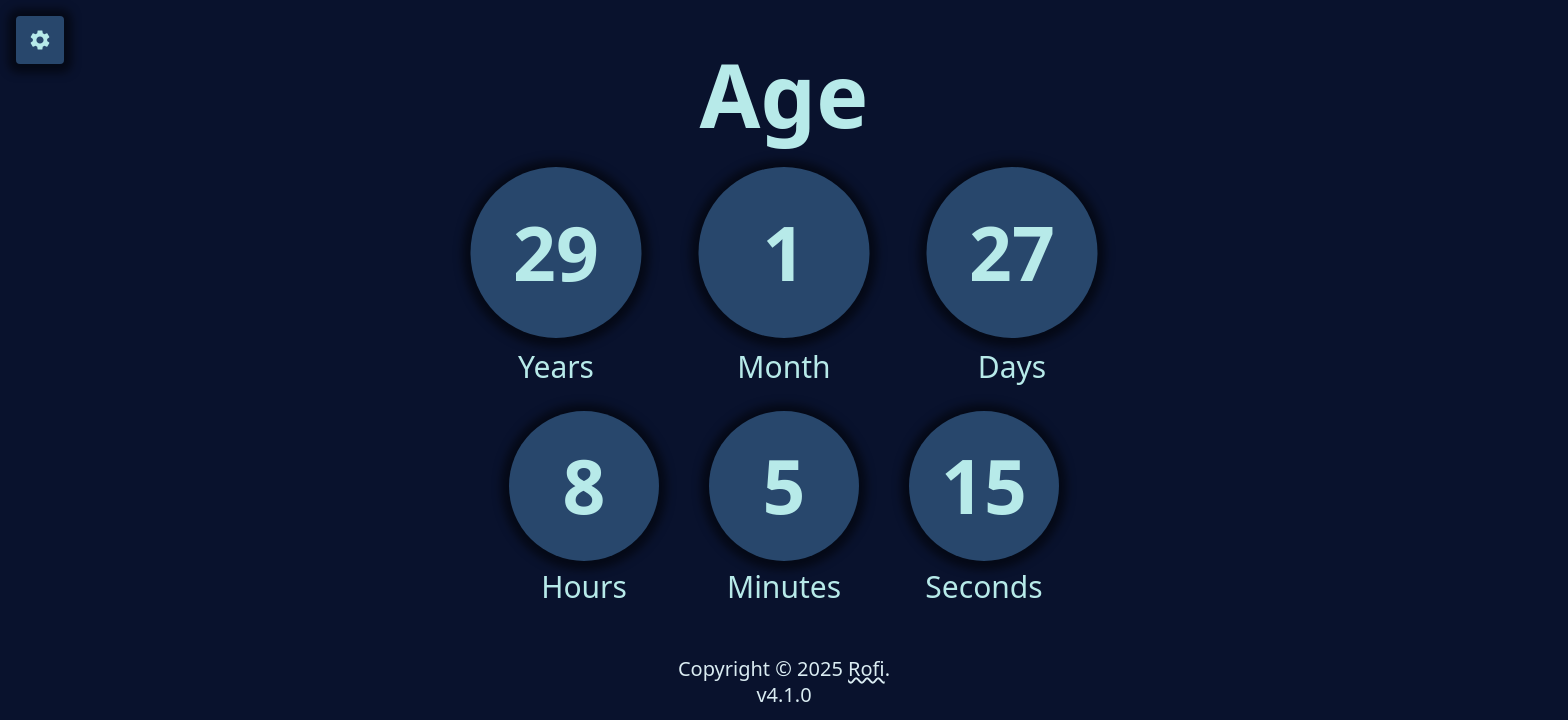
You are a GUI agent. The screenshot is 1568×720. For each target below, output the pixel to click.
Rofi (866, 668)
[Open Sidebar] (40, 40)
